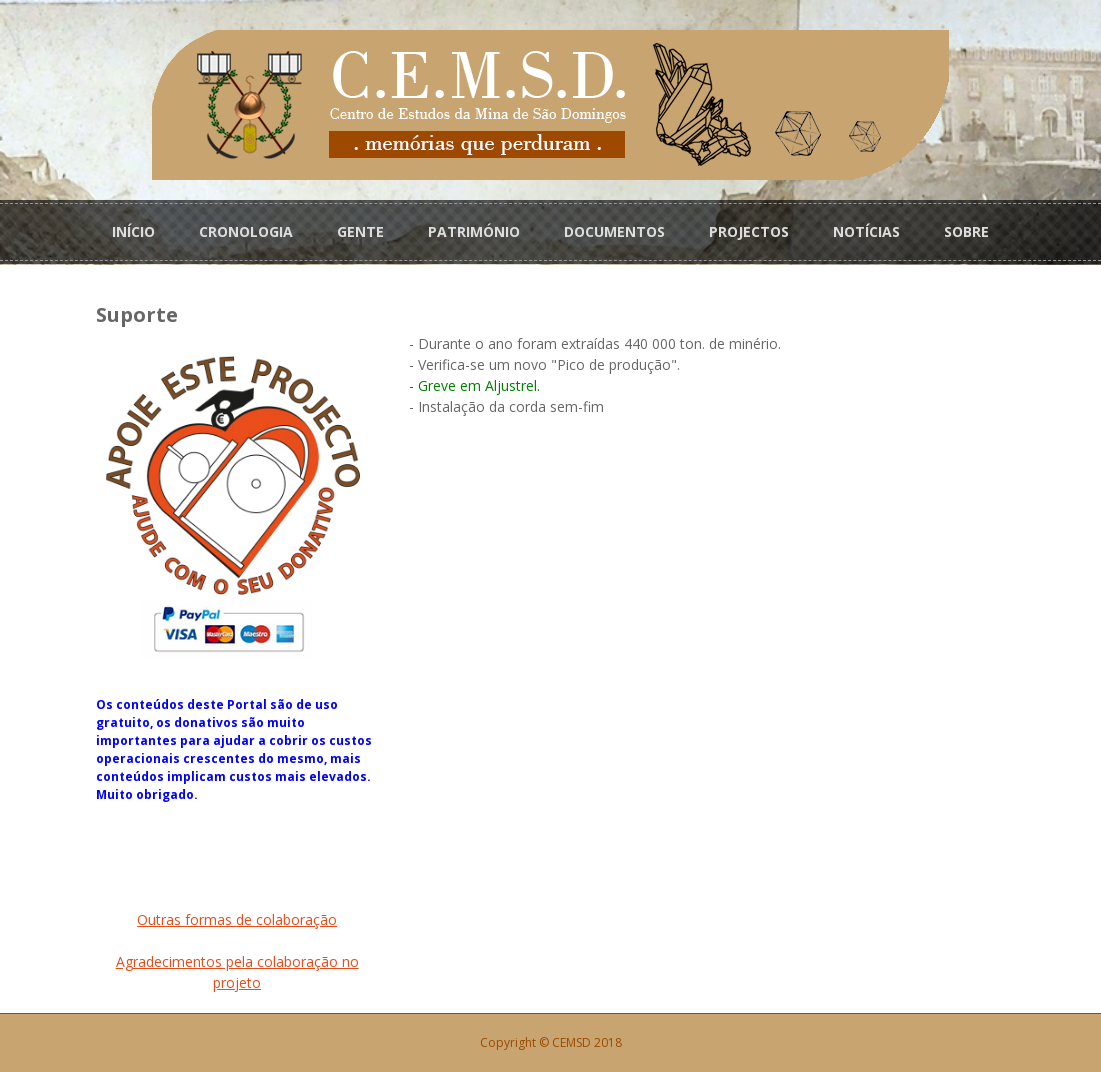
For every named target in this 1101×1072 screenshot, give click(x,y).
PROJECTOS (749, 231)
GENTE (360, 231)
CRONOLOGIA (246, 231)
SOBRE (966, 231)
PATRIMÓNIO (474, 231)
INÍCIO (133, 231)
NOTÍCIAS (866, 231)
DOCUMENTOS (614, 231)
